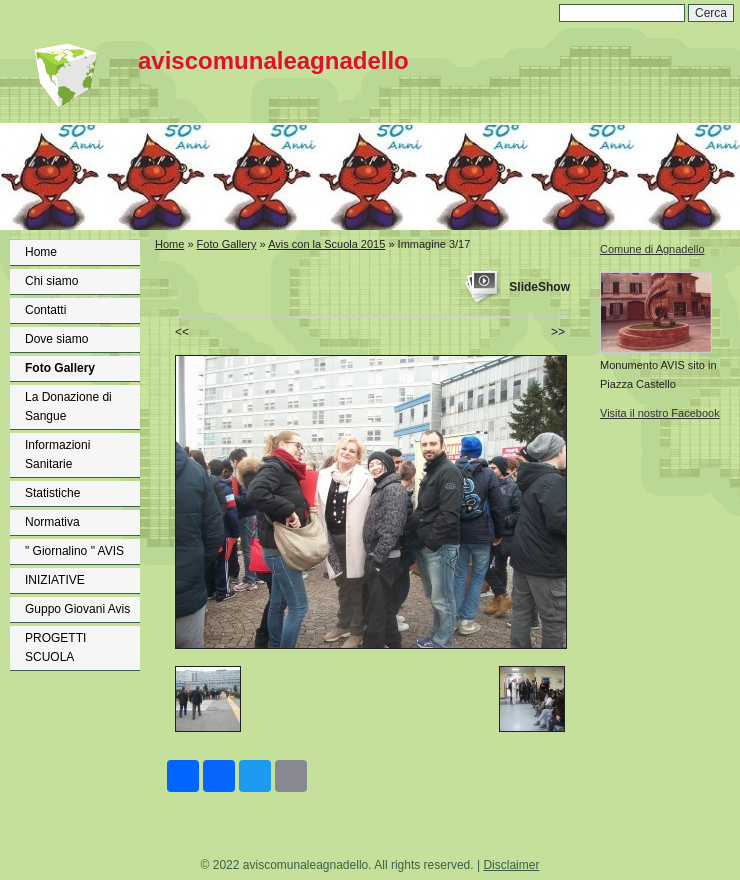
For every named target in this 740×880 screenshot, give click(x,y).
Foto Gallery (60, 368)
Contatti (45, 310)
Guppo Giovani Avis (77, 609)
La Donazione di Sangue (68, 406)
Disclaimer (511, 865)
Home (41, 252)
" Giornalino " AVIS (74, 551)
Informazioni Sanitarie (57, 454)
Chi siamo (51, 281)
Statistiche (52, 493)
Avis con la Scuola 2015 (326, 244)
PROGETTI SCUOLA (55, 647)
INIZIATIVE (55, 580)
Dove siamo (56, 339)
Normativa (52, 522)
